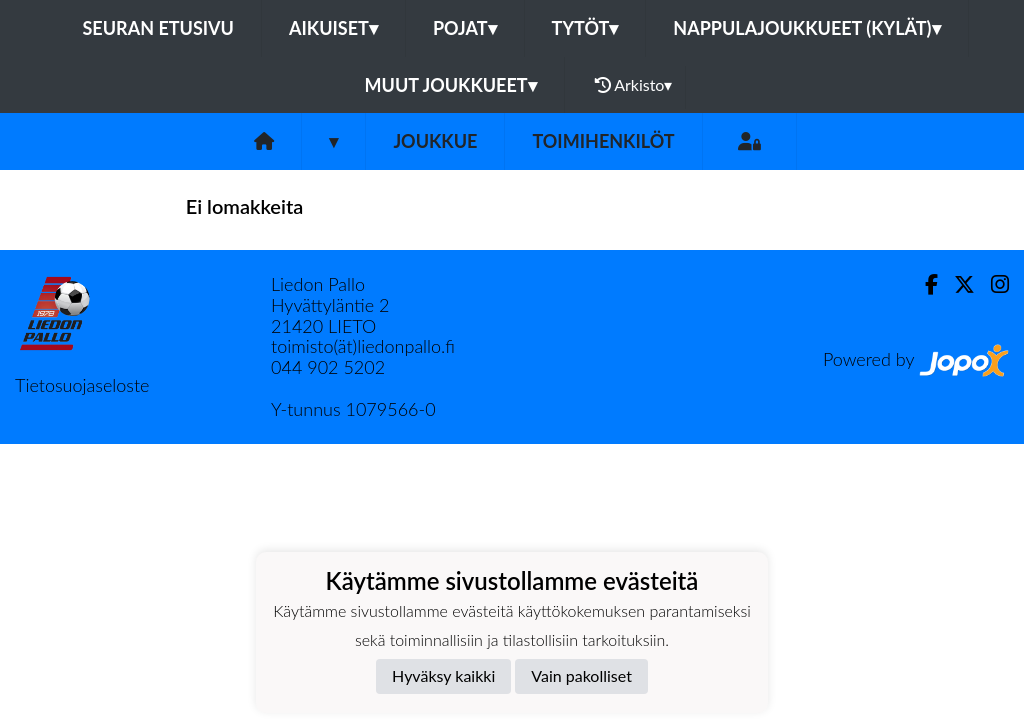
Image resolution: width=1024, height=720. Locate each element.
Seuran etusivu (158, 28)
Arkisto (634, 85)
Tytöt (585, 28)
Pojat (465, 28)
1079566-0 (390, 409)
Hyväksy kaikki (443, 675)
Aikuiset (333, 28)
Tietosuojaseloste (82, 385)
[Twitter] (956, 284)
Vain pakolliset (581, 675)
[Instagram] (992, 284)
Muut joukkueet (451, 85)
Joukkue (435, 141)
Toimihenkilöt (603, 141)
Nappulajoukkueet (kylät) (806, 28)
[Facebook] (923, 284)
